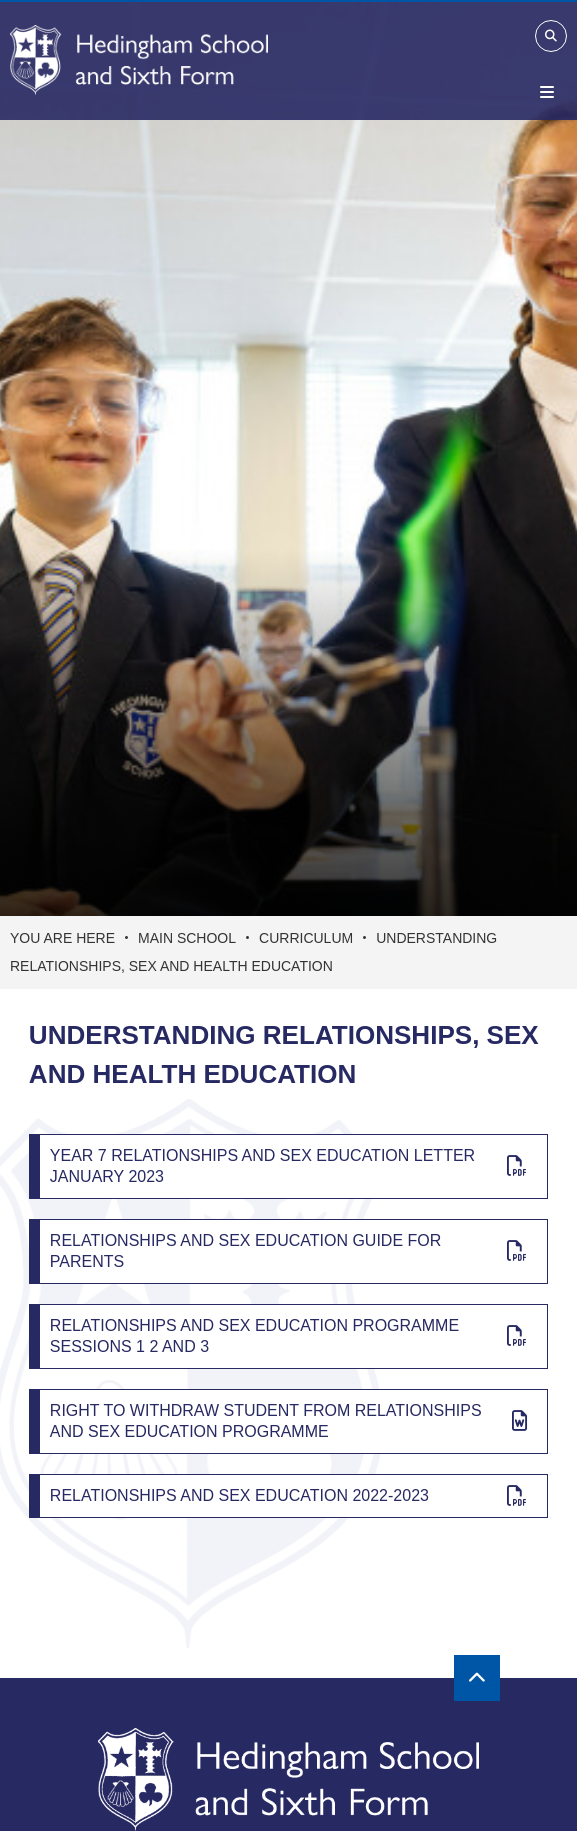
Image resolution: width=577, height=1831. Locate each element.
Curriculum (306, 938)
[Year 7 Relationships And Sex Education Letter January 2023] (288, 1166)
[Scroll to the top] (477, 1678)
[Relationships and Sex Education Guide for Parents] (288, 1251)
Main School (187, 938)
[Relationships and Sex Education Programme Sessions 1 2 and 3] (288, 1336)
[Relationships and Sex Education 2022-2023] (288, 1496)
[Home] (139, 60)
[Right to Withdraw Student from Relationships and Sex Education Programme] (288, 1421)
